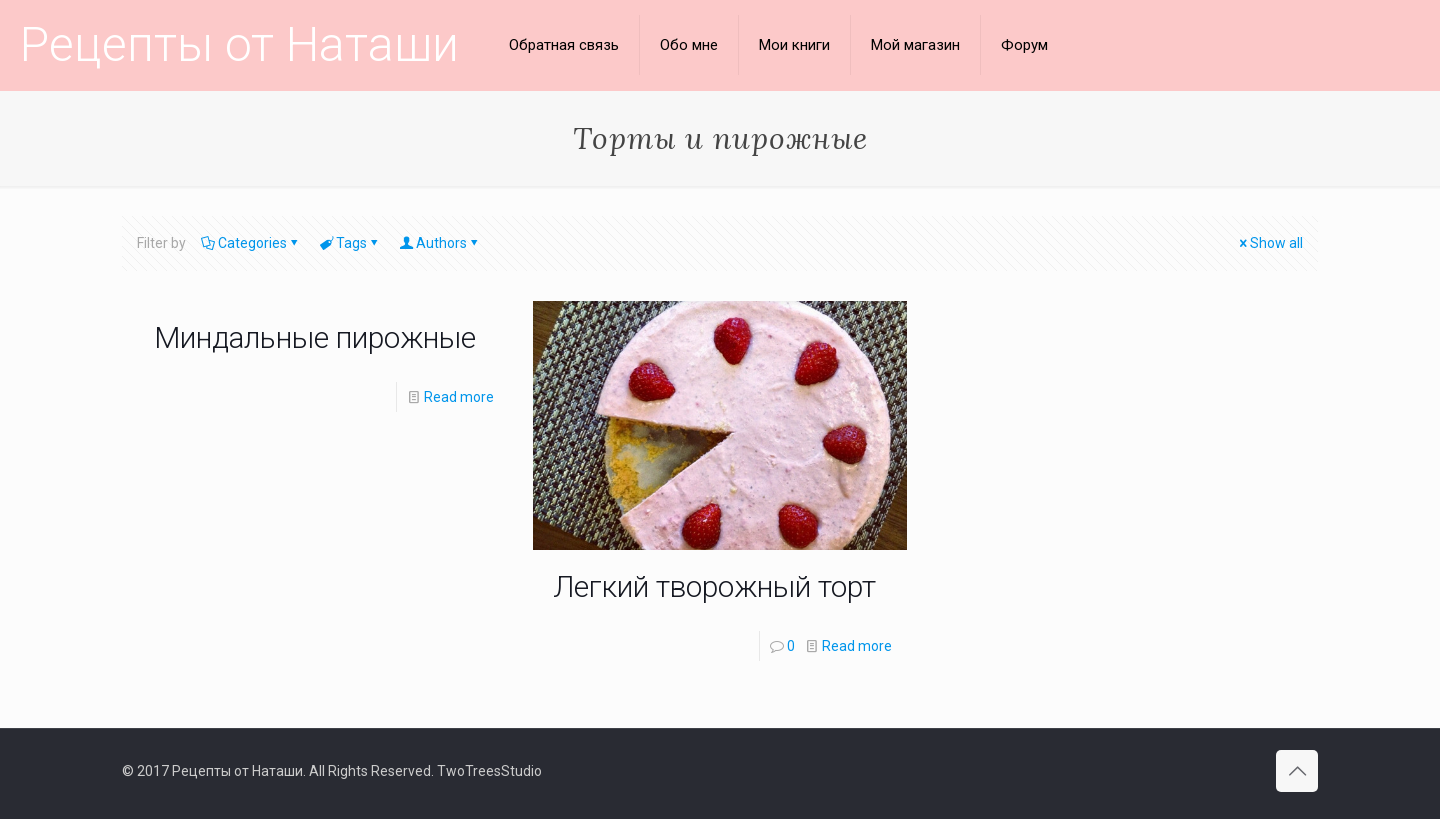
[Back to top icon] (1297, 771)
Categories (251, 243)
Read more (459, 397)
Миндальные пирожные (315, 337)
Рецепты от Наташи (239, 44)
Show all (1269, 243)
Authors (440, 243)
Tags (350, 243)
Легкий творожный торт (714, 586)
